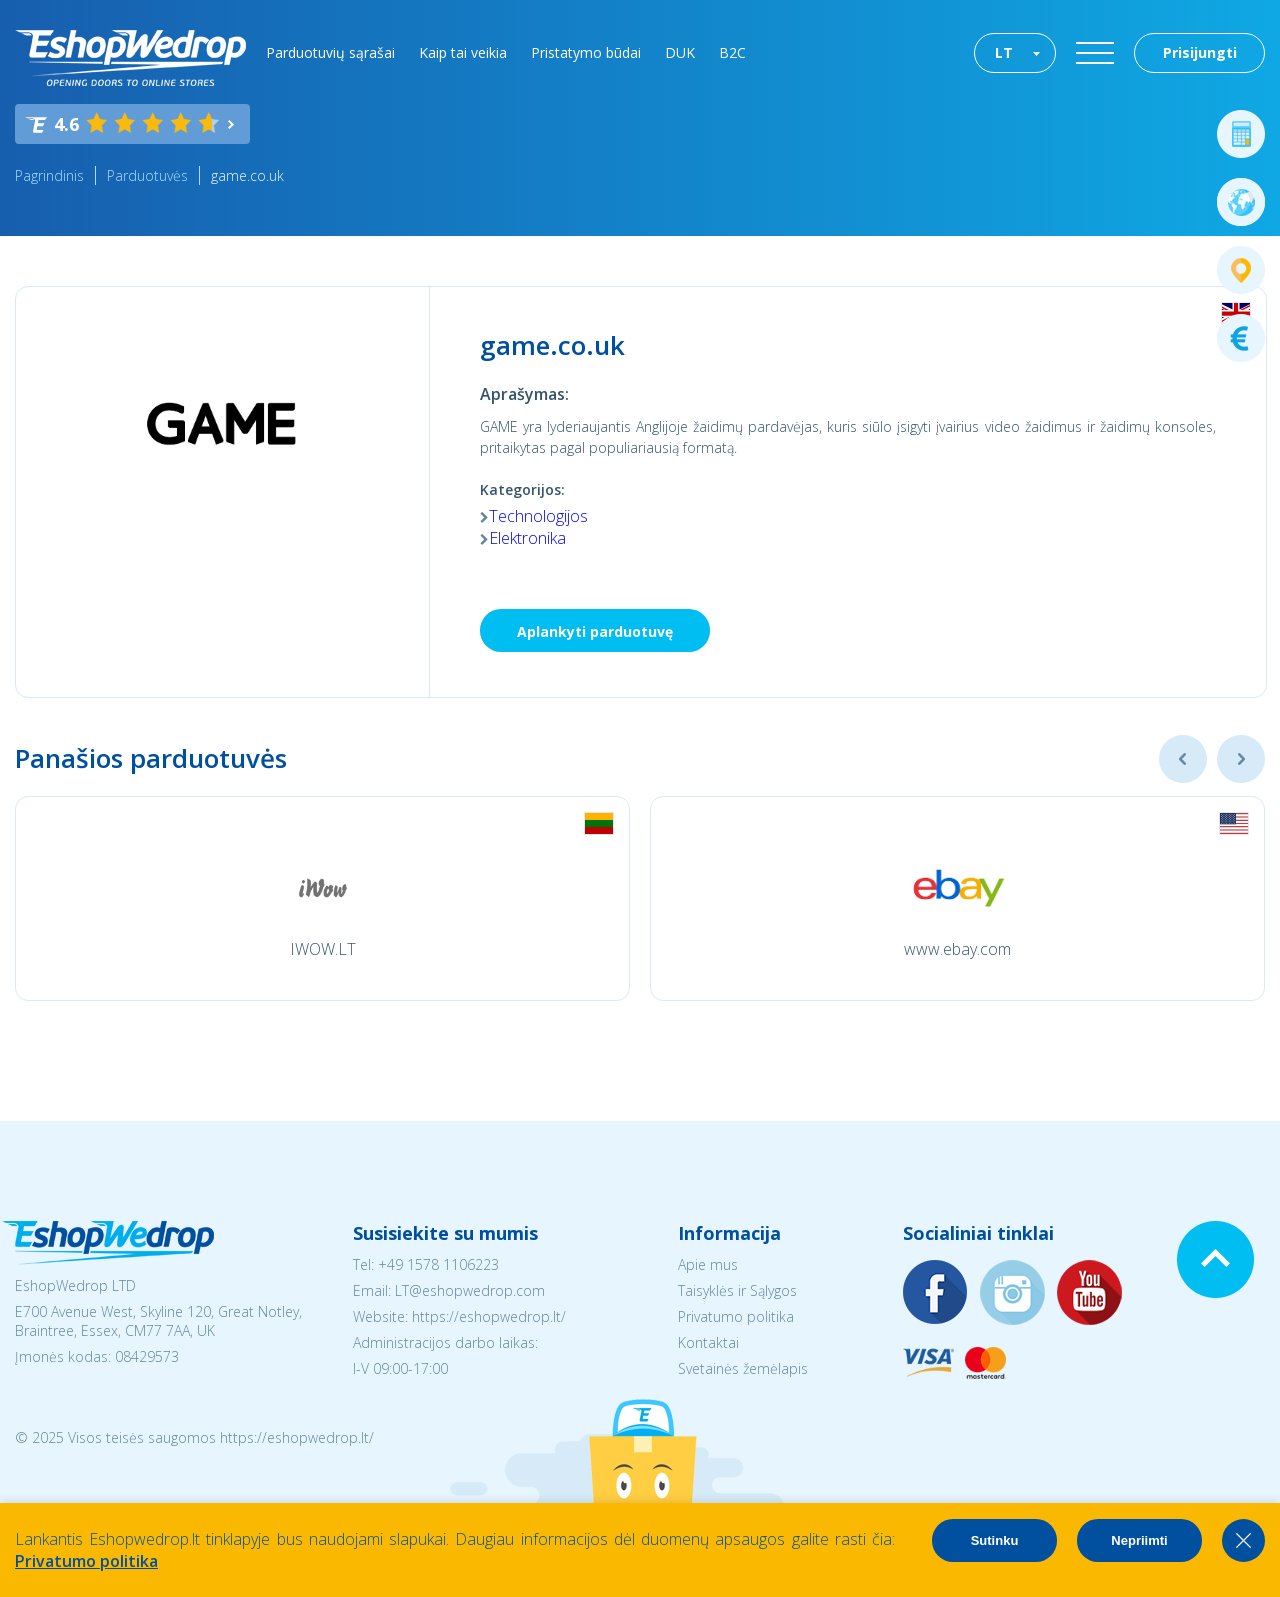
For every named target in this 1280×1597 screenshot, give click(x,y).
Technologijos (538, 516)
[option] (322, 898)
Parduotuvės (147, 175)
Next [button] (1241, 759)
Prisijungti (1200, 52)
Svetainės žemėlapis (743, 1368)
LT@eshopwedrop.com (470, 1290)
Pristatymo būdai (586, 52)
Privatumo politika (736, 1316)
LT (1004, 52)
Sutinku (995, 1540)
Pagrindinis (49, 175)
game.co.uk (247, 175)
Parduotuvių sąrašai (330, 52)
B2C (732, 52)
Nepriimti (1139, 1540)
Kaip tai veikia (463, 52)
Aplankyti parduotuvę (595, 631)
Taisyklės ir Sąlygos (737, 1290)
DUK (680, 52)
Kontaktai (708, 1342)
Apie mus (708, 1264)
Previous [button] (1183, 759)
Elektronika (527, 538)
